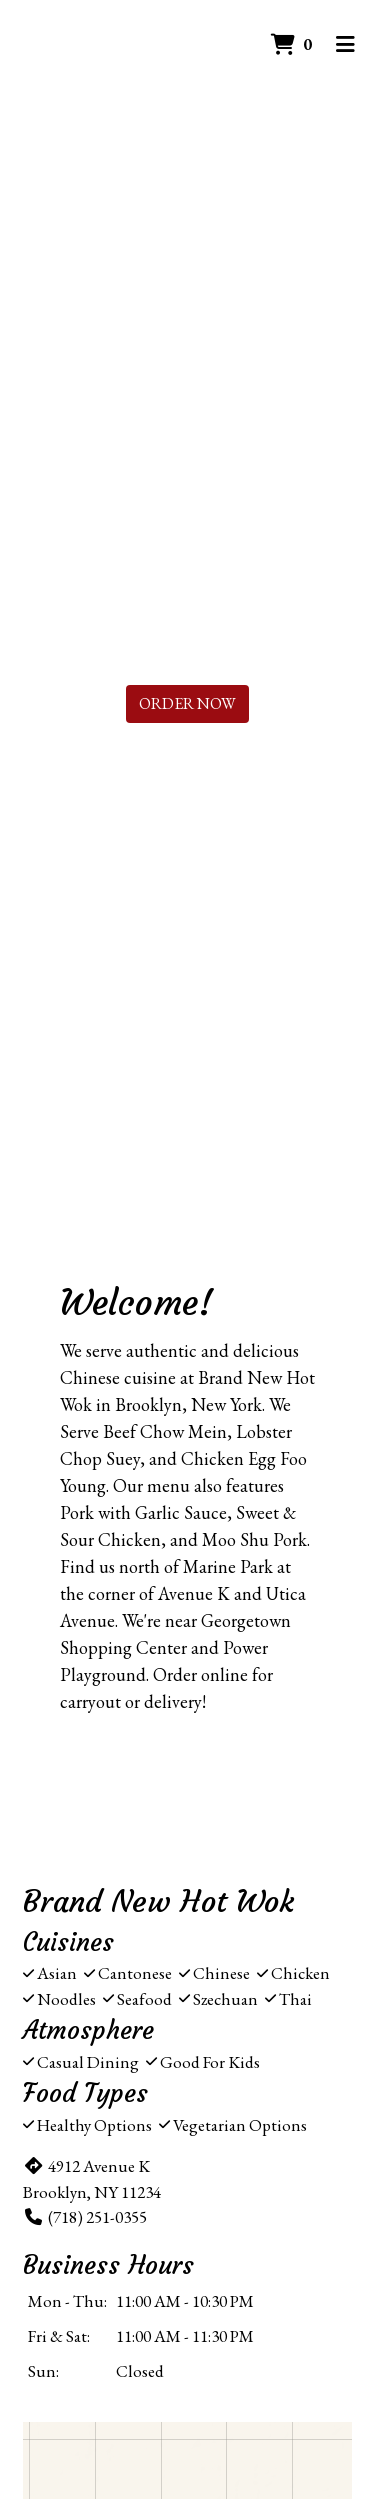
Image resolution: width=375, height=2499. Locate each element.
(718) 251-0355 (85, 2217)
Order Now (187, 703)
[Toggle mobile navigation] (345, 45)
